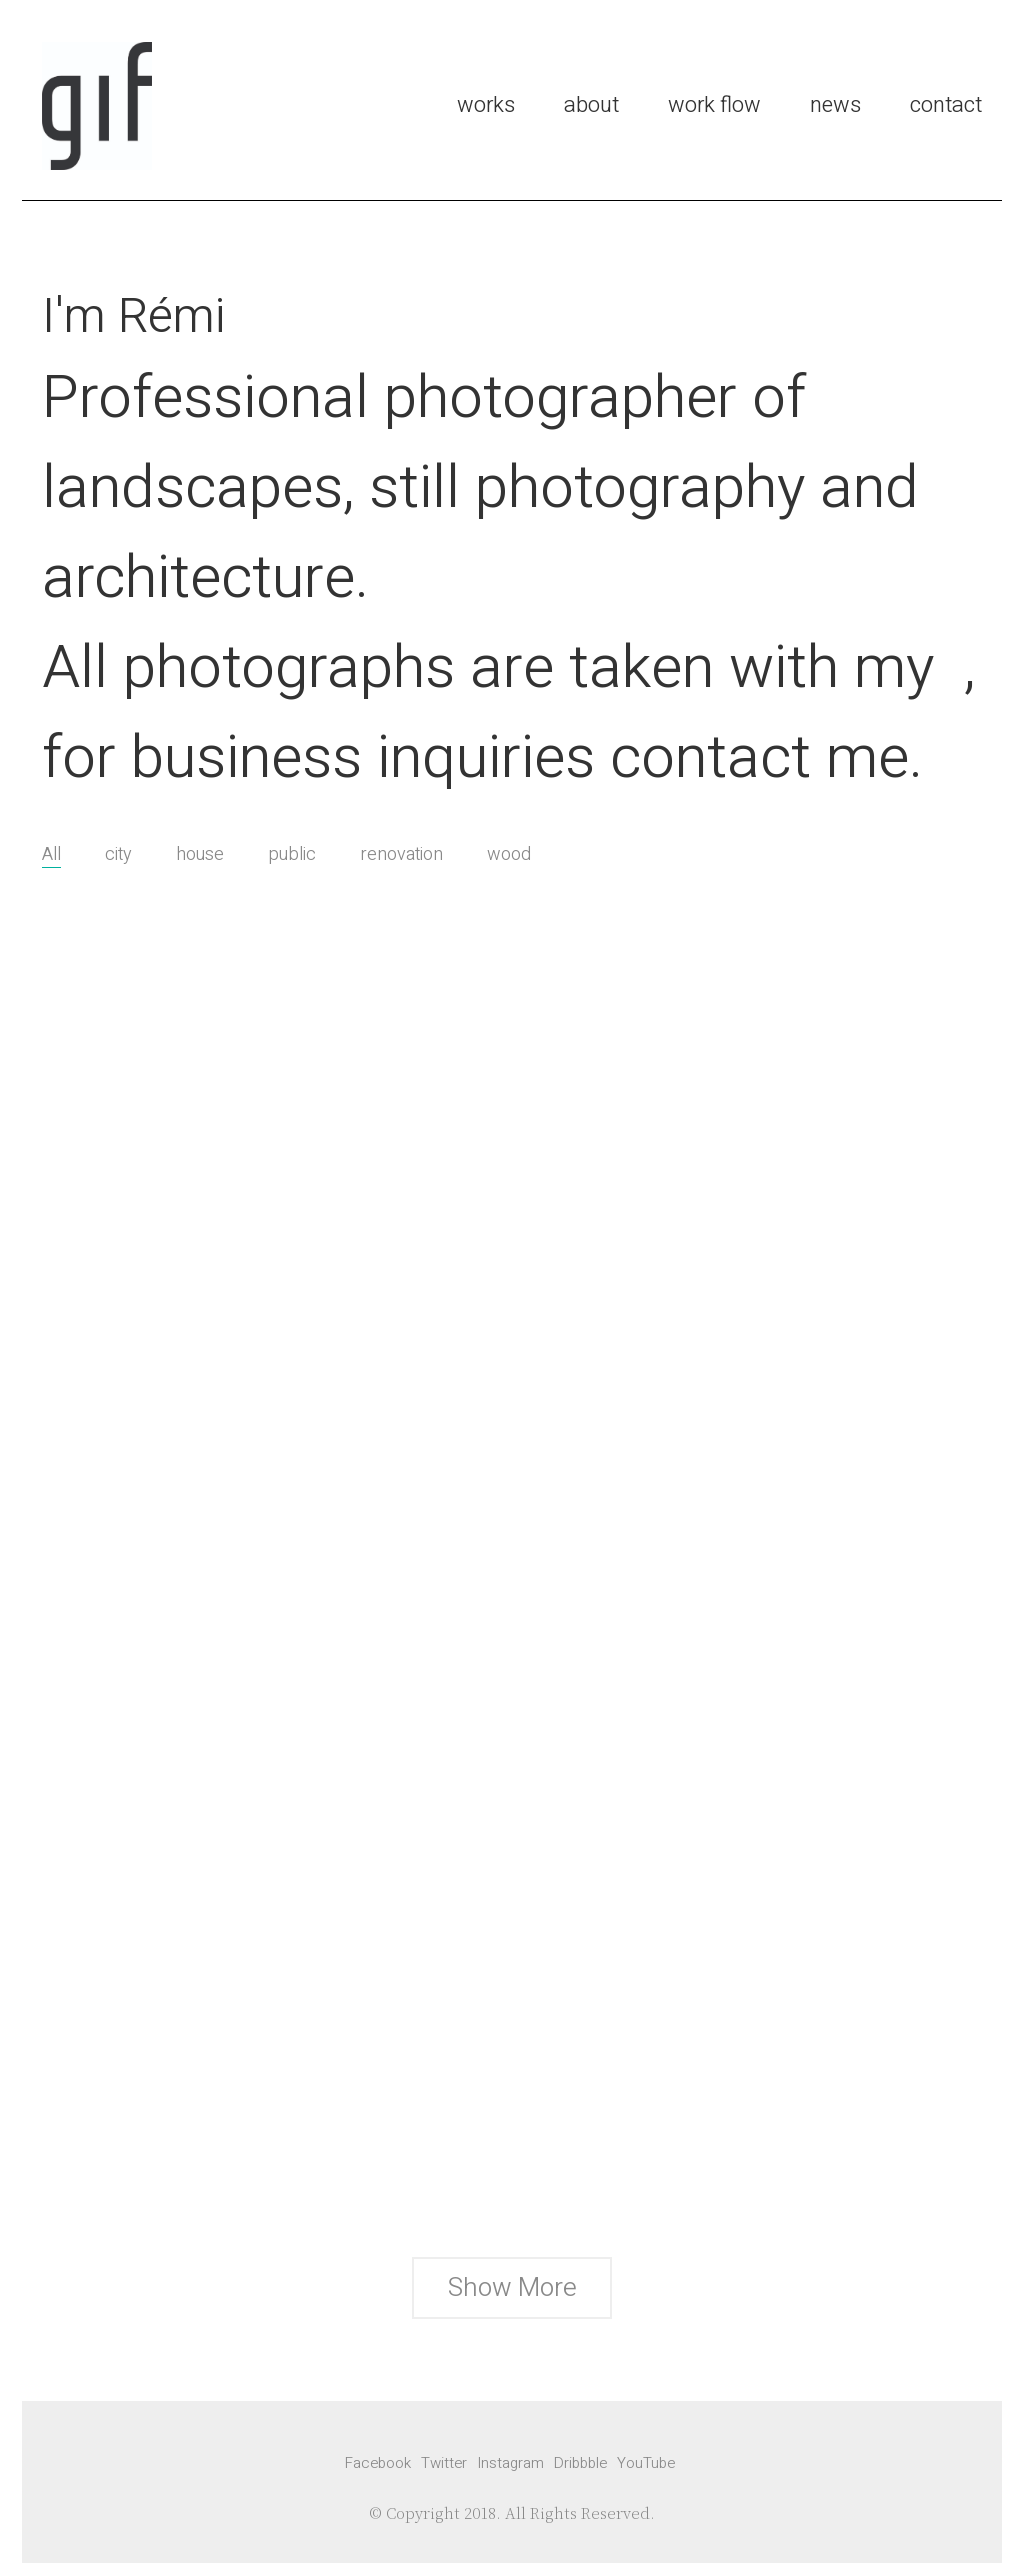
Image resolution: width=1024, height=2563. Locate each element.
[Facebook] (378, 2463)
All (51, 855)
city (118, 855)
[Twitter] (444, 2463)
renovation (401, 855)
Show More (512, 2293)
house (200, 855)
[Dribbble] (580, 2463)
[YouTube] (646, 2463)
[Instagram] (510, 2463)
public (292, 855)
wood (509, 855)
